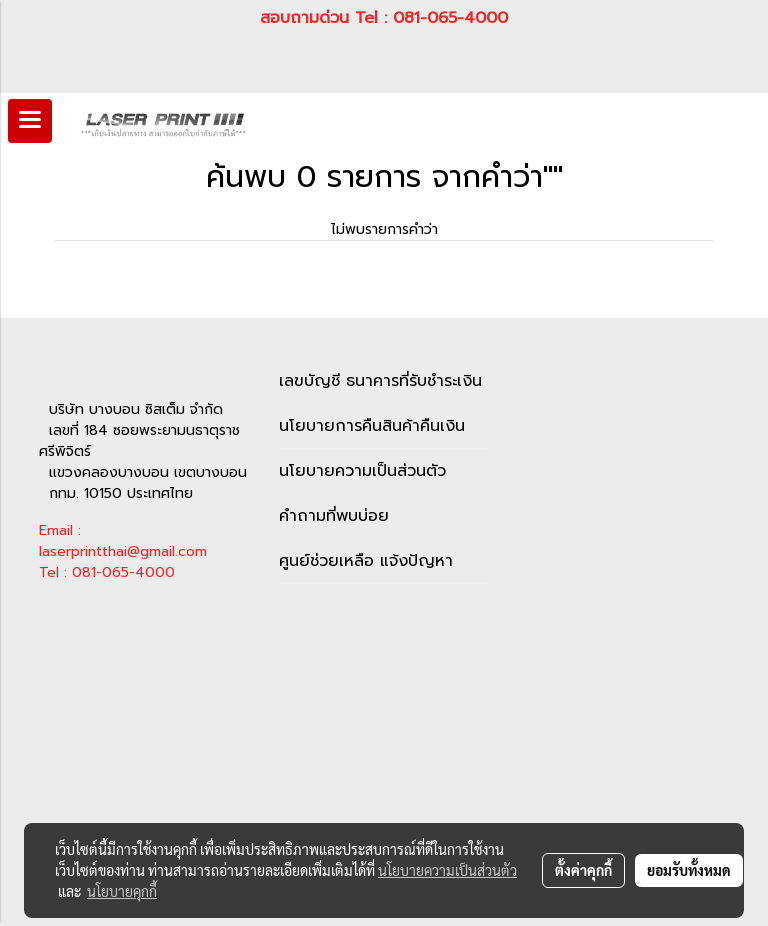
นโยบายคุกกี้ (122, 891)
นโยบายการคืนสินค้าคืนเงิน (372, 426)
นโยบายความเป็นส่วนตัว (362, 471)
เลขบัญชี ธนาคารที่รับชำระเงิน (380, 381)
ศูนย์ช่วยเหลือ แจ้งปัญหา (366, 561)
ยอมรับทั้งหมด (689, 870)
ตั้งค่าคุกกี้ (583, 870)
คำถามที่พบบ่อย (334, 516)
